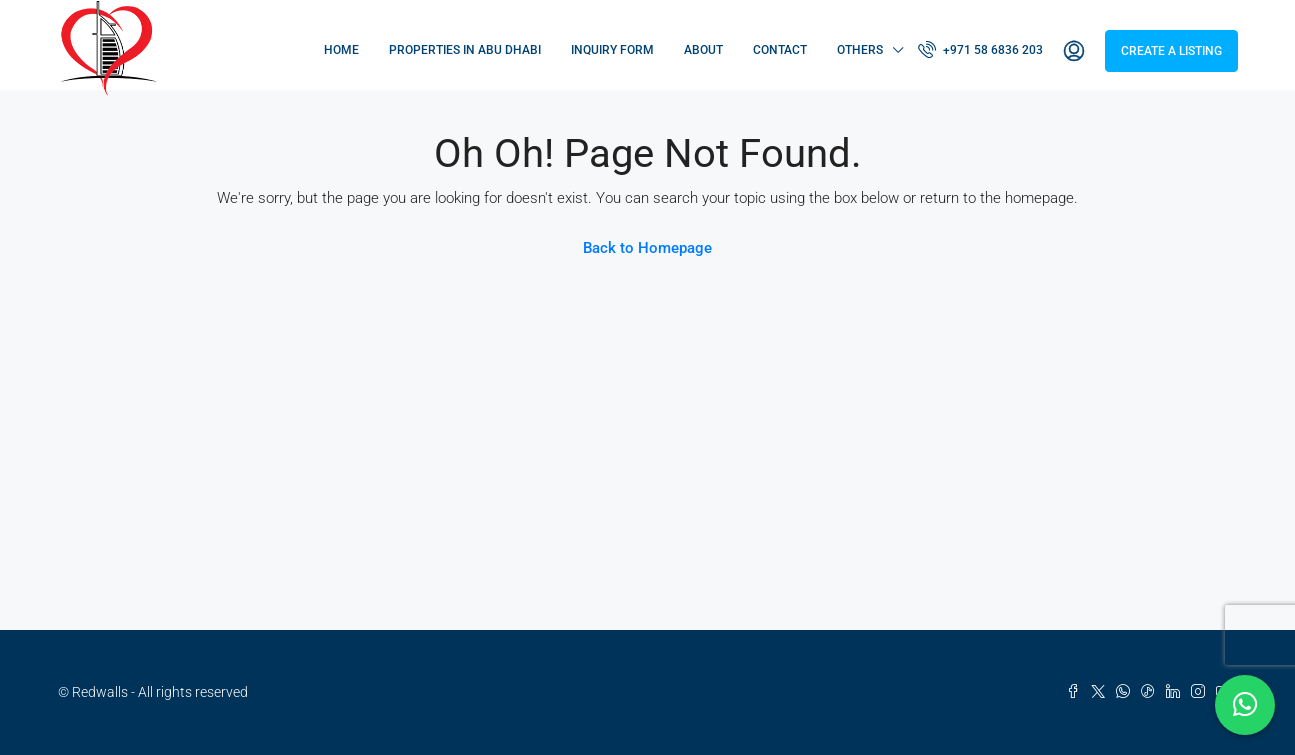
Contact (780, 50)
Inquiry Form (612, 50)
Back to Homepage (647, 248)
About (703, 50)
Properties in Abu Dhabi (465, 50)
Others (860, 50)
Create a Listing (1171, 51)
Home (341, 50)
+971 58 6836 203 (980, 49)
